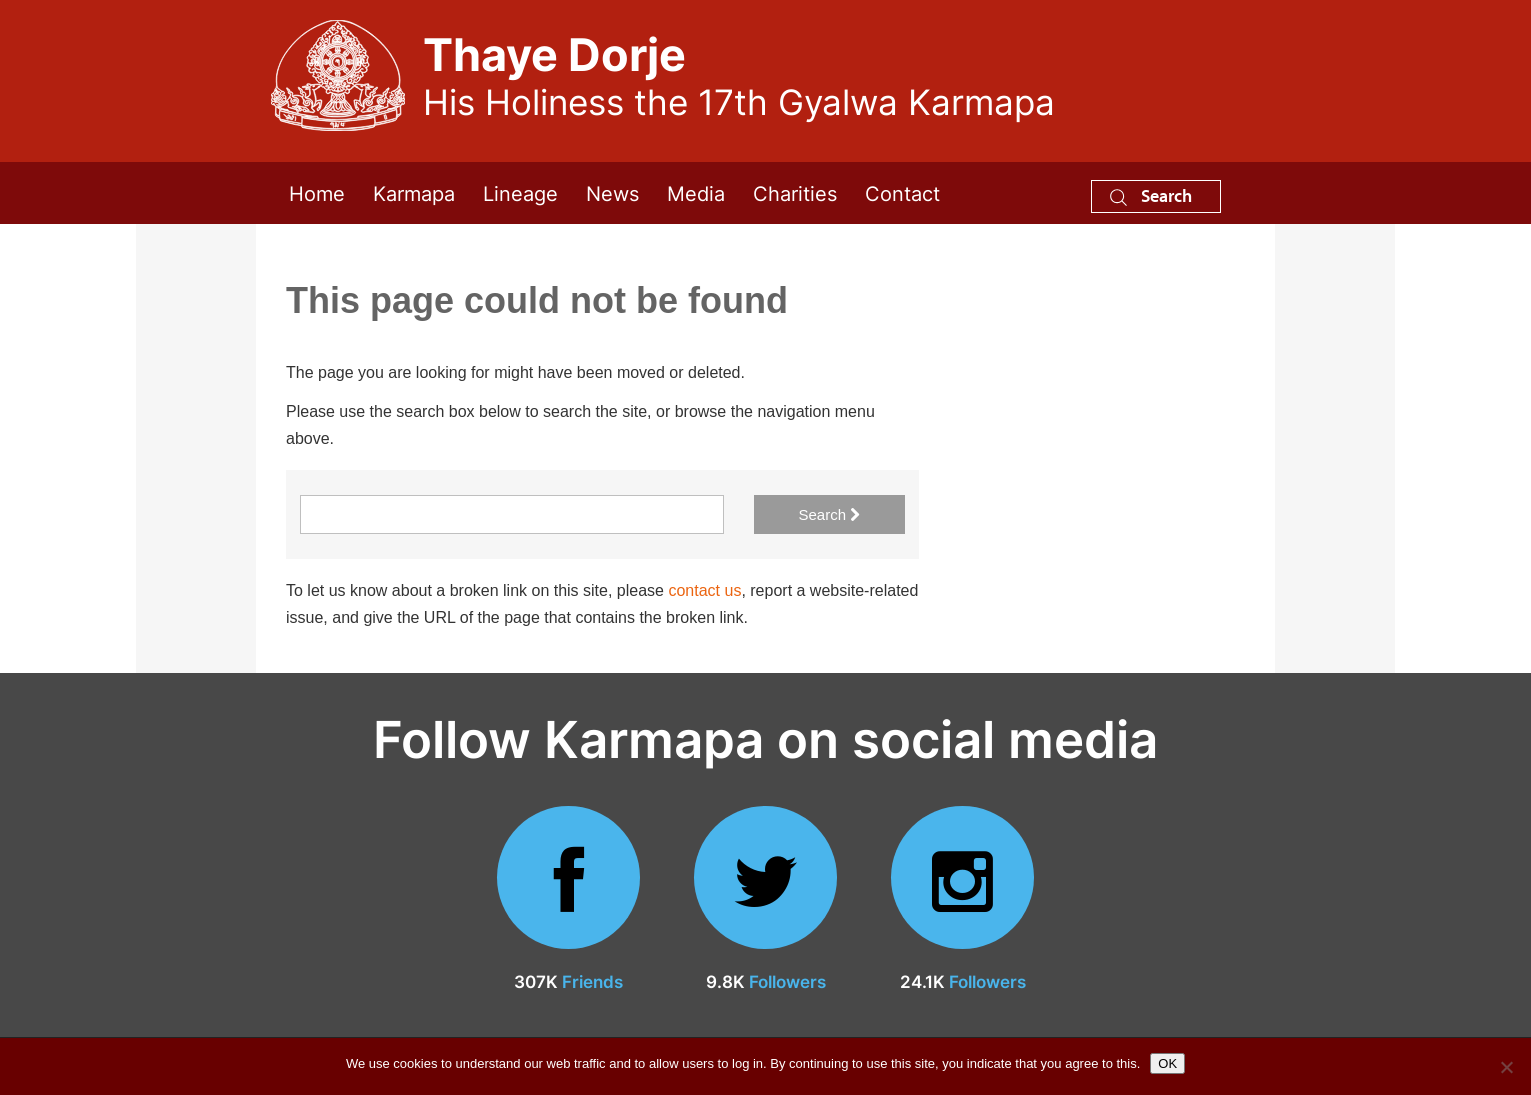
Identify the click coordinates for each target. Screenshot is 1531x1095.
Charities (795, 192)
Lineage (520, 192)
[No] (1506, 1067)
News (612, 192)
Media (696, 192)
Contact (902, 192)
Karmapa (414, 192)
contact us (704, 590)
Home (317, 192)
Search (1151, 195)
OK (1167, 1063)
